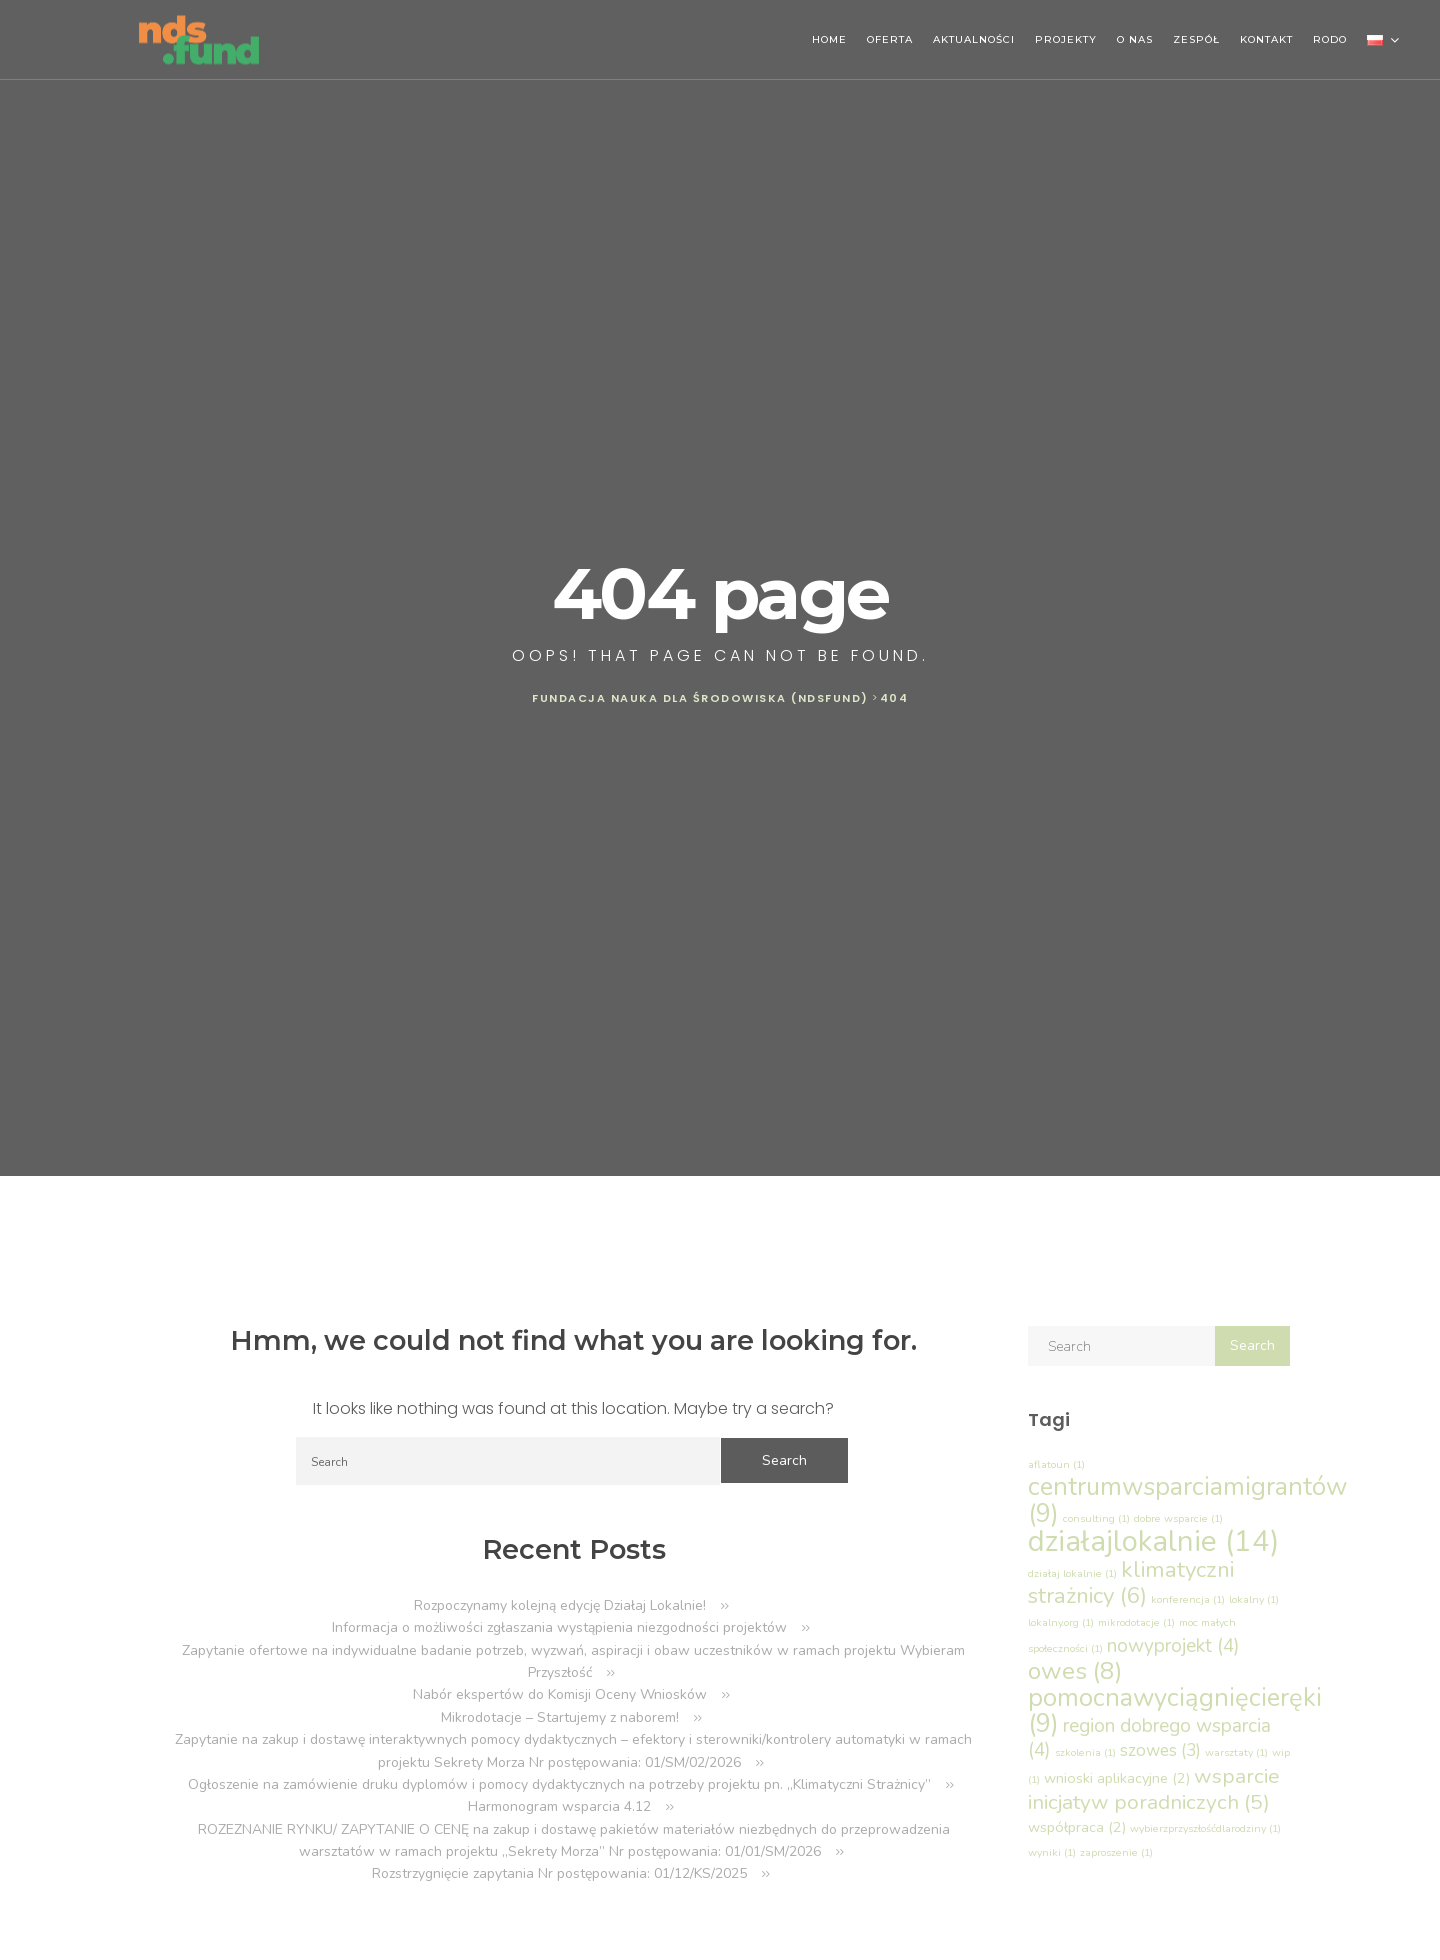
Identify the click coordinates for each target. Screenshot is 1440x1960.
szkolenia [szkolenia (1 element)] (1085, 1752)
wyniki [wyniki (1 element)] (1052, 1852)
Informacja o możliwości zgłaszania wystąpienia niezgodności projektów (559, 1627)
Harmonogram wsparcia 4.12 (559, 1806)
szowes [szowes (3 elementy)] (1160, 1750)
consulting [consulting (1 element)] (1096, 1518)
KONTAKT (1266, 39)
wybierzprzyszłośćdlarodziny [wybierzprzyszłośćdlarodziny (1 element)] (1205, 1828)
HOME (829, 39)
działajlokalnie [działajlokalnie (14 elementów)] (1153, 1541)
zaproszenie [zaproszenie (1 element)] (1116, 1852)
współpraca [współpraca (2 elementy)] (1077, 1827)
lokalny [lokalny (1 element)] (1254, 1599)
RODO (1330, 39)
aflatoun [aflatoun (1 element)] (1056, 1464)
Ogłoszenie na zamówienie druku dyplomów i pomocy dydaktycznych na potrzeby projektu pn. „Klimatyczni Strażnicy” (559, 1784)
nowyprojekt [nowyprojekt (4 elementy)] (1173, 1646)
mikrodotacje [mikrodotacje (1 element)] (1136, 1622)
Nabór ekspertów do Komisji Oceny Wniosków (560, 1694)
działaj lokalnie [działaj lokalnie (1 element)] (1072, 1573)
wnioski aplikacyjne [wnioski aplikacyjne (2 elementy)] (1117, 1778)
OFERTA (890, 39)
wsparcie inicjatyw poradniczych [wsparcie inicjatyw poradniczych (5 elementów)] (1154, 1789)
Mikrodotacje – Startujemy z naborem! (560, 1717)
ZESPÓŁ (1196, 39)
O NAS (1135, 39)
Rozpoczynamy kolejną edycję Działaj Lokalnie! (560, 1605)
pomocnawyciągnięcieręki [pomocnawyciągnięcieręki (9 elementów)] (1175, 1710)
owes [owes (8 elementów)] (1075, 1671)
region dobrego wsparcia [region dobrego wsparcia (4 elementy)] (1149, 1738)
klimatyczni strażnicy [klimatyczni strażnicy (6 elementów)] (1131, 1582)
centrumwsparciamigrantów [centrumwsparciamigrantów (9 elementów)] (1187, 1499)
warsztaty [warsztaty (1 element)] (1236, 1752)
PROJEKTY (1066, 39)
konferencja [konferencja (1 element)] (1188, 1599)
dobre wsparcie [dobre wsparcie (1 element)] (1178, 1518)
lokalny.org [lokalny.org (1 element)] (1061, 1622)
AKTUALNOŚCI (974, 39)
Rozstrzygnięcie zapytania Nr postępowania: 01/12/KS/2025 (559, 1873)
